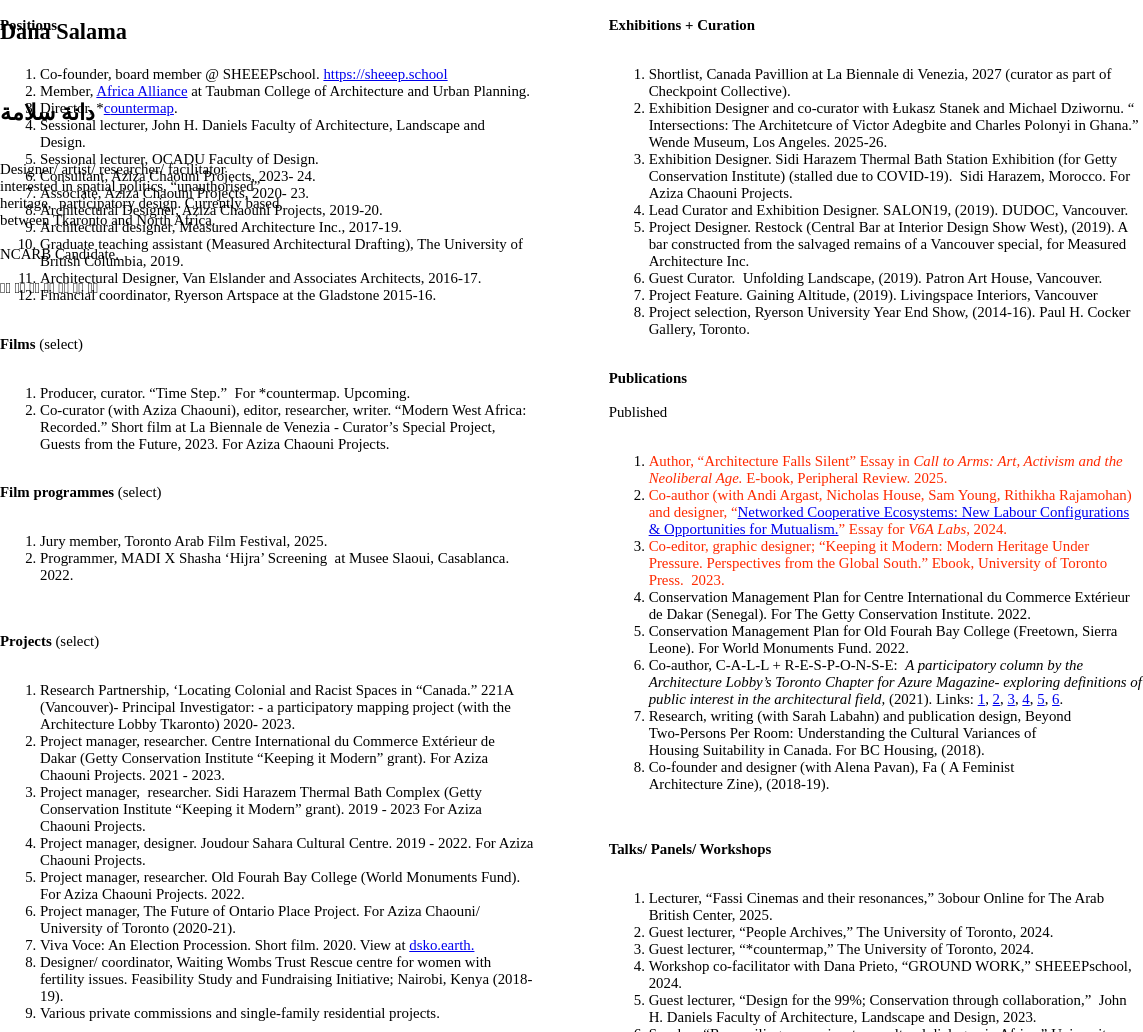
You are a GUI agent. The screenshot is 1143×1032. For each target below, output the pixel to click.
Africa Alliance (141, 91)
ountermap (142, 108)
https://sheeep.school (385, 74)
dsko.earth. (441, 945)
